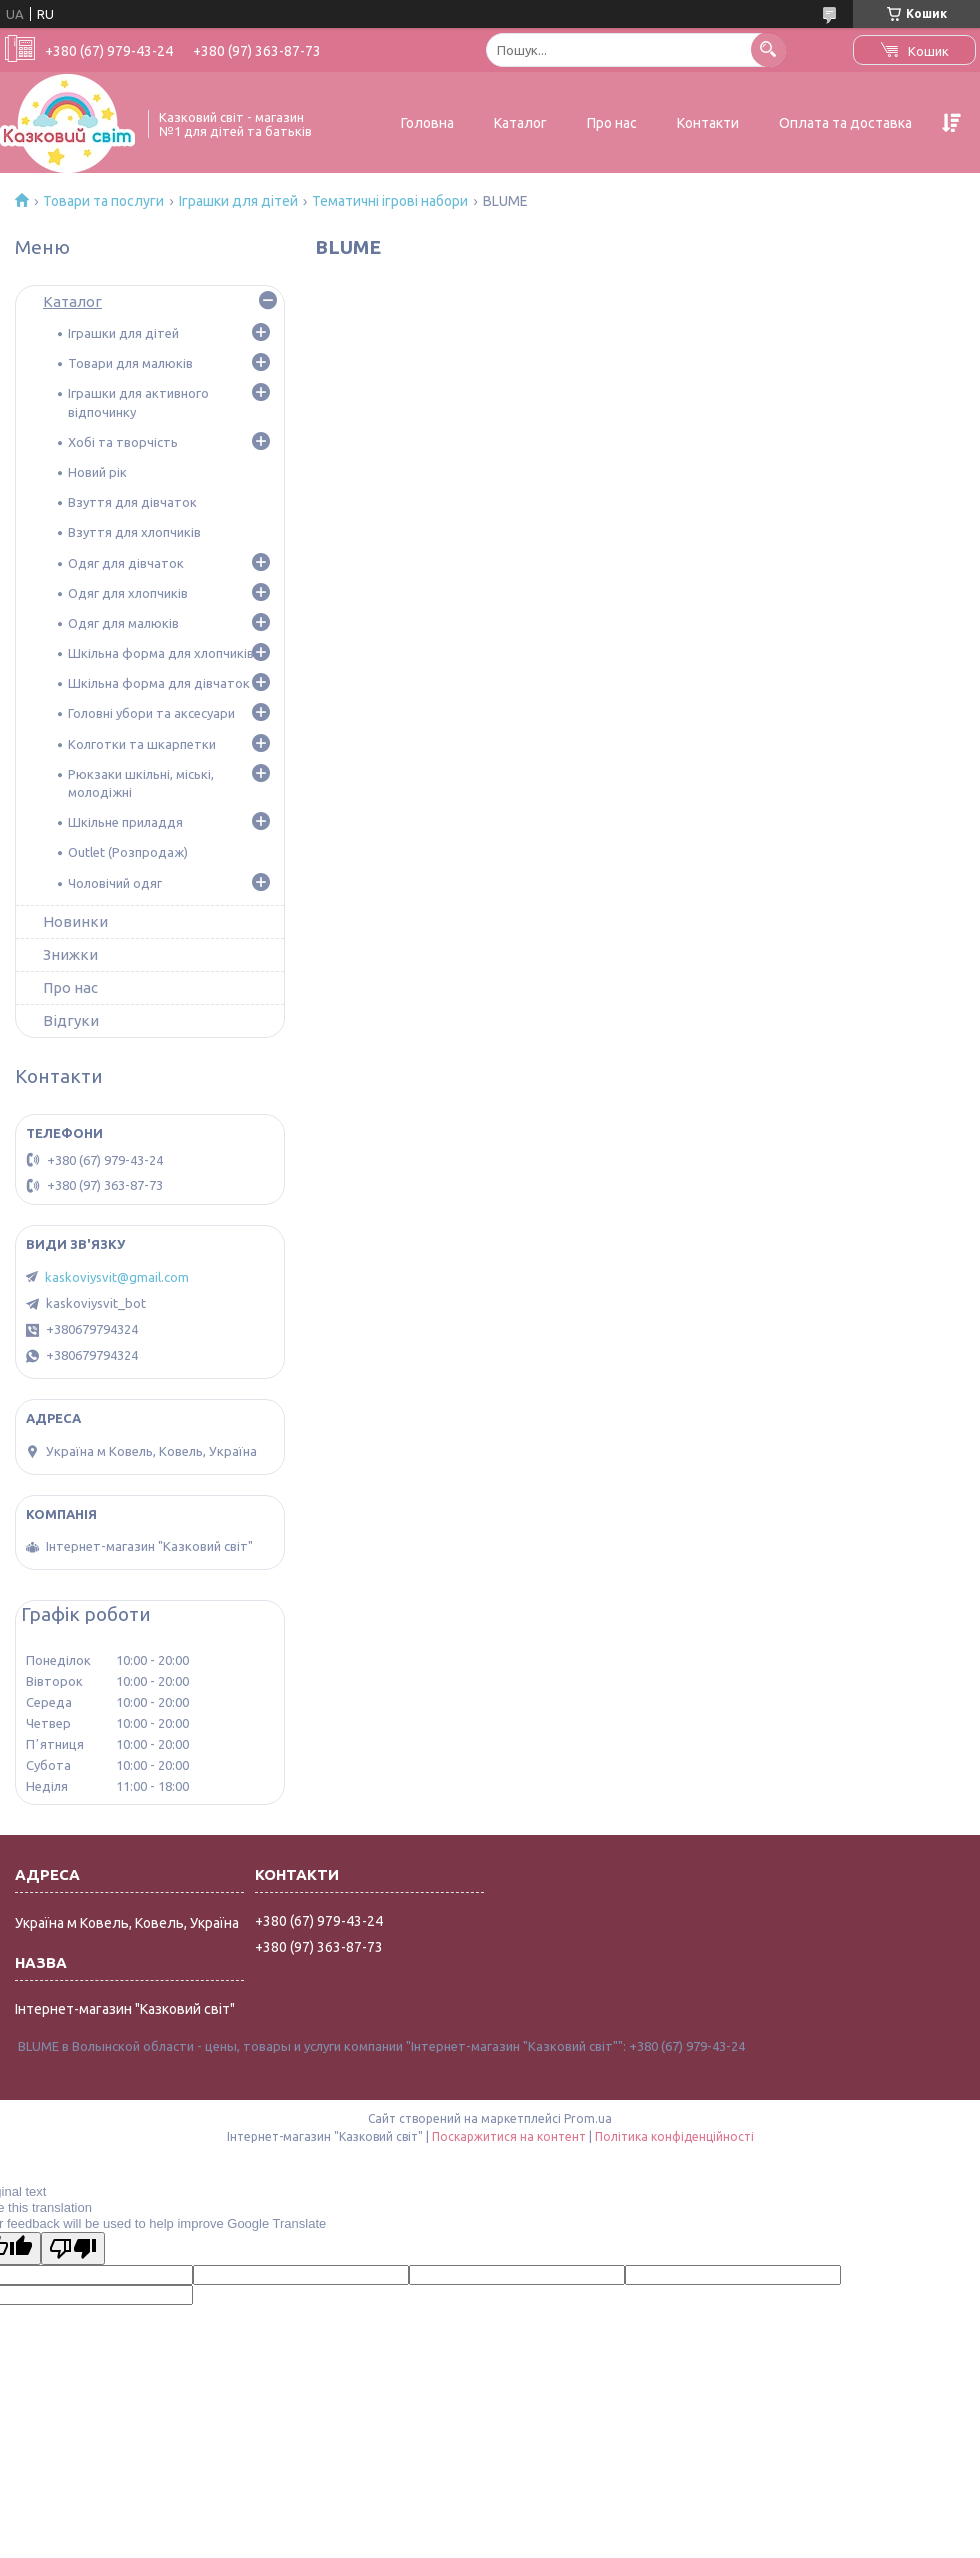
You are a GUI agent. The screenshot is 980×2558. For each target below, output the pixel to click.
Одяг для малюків (123, 623)
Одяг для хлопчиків (128, 593)
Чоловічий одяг (115, 883)
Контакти (708, 123)
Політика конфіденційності (674, 2136)
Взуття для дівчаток (132, 502)
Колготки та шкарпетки (142, 744)
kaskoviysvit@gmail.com (117, 1277)
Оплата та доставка (845, 123)
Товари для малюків (130, 363)
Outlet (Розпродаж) (128, 852)
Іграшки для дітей (238, 201)
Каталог (520, 123)
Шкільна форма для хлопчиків (161, 653)
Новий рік (97, 472)
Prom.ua (588, 2118)
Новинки (75, 921)
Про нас (612, 123)
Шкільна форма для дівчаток (159, 683)
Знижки (70, 954)
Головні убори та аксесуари (151, 713)
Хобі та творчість (123, 442)
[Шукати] (768, 49)
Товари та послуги (103, 201)
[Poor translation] (73, 2248)
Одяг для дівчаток (126, 563)
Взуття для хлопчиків (134, 532)
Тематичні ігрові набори (390, 201)
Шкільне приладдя (125, 822)
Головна (427, 123)
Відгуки (71, 1020)
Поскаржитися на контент (509, 2136)
